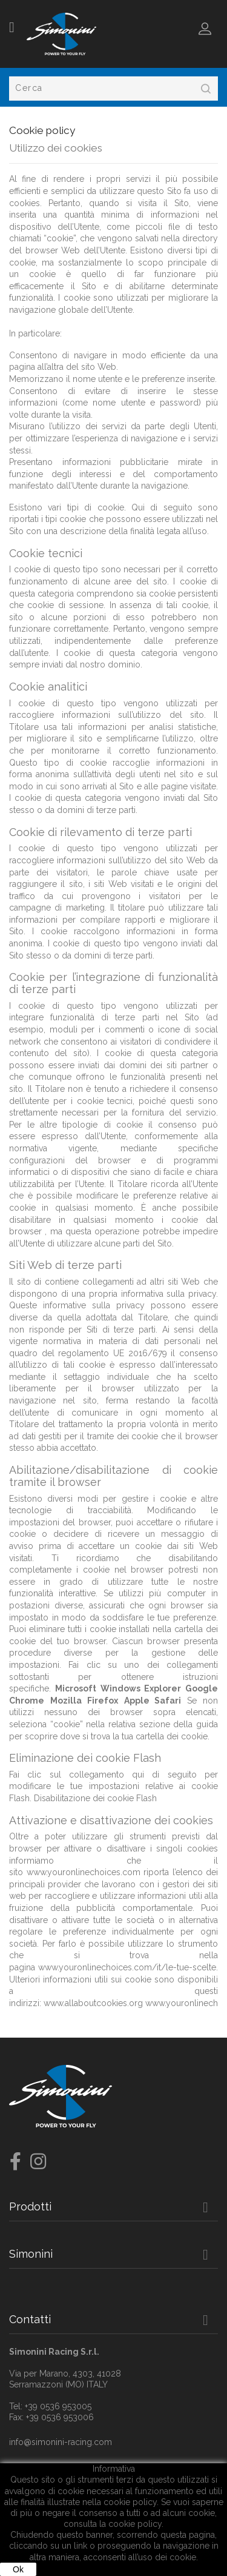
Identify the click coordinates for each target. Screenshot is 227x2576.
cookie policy (135, 2524)
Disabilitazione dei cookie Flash (95, 1798)
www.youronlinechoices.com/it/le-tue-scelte (127, 1967)
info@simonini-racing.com (60, 2442)
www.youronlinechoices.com (83, 1872)
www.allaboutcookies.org (93, 2003)
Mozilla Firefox (84, 1700)
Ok (18, 2569)
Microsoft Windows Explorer (118, 1688)
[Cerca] (113, 88)
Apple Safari (153, 1700)
